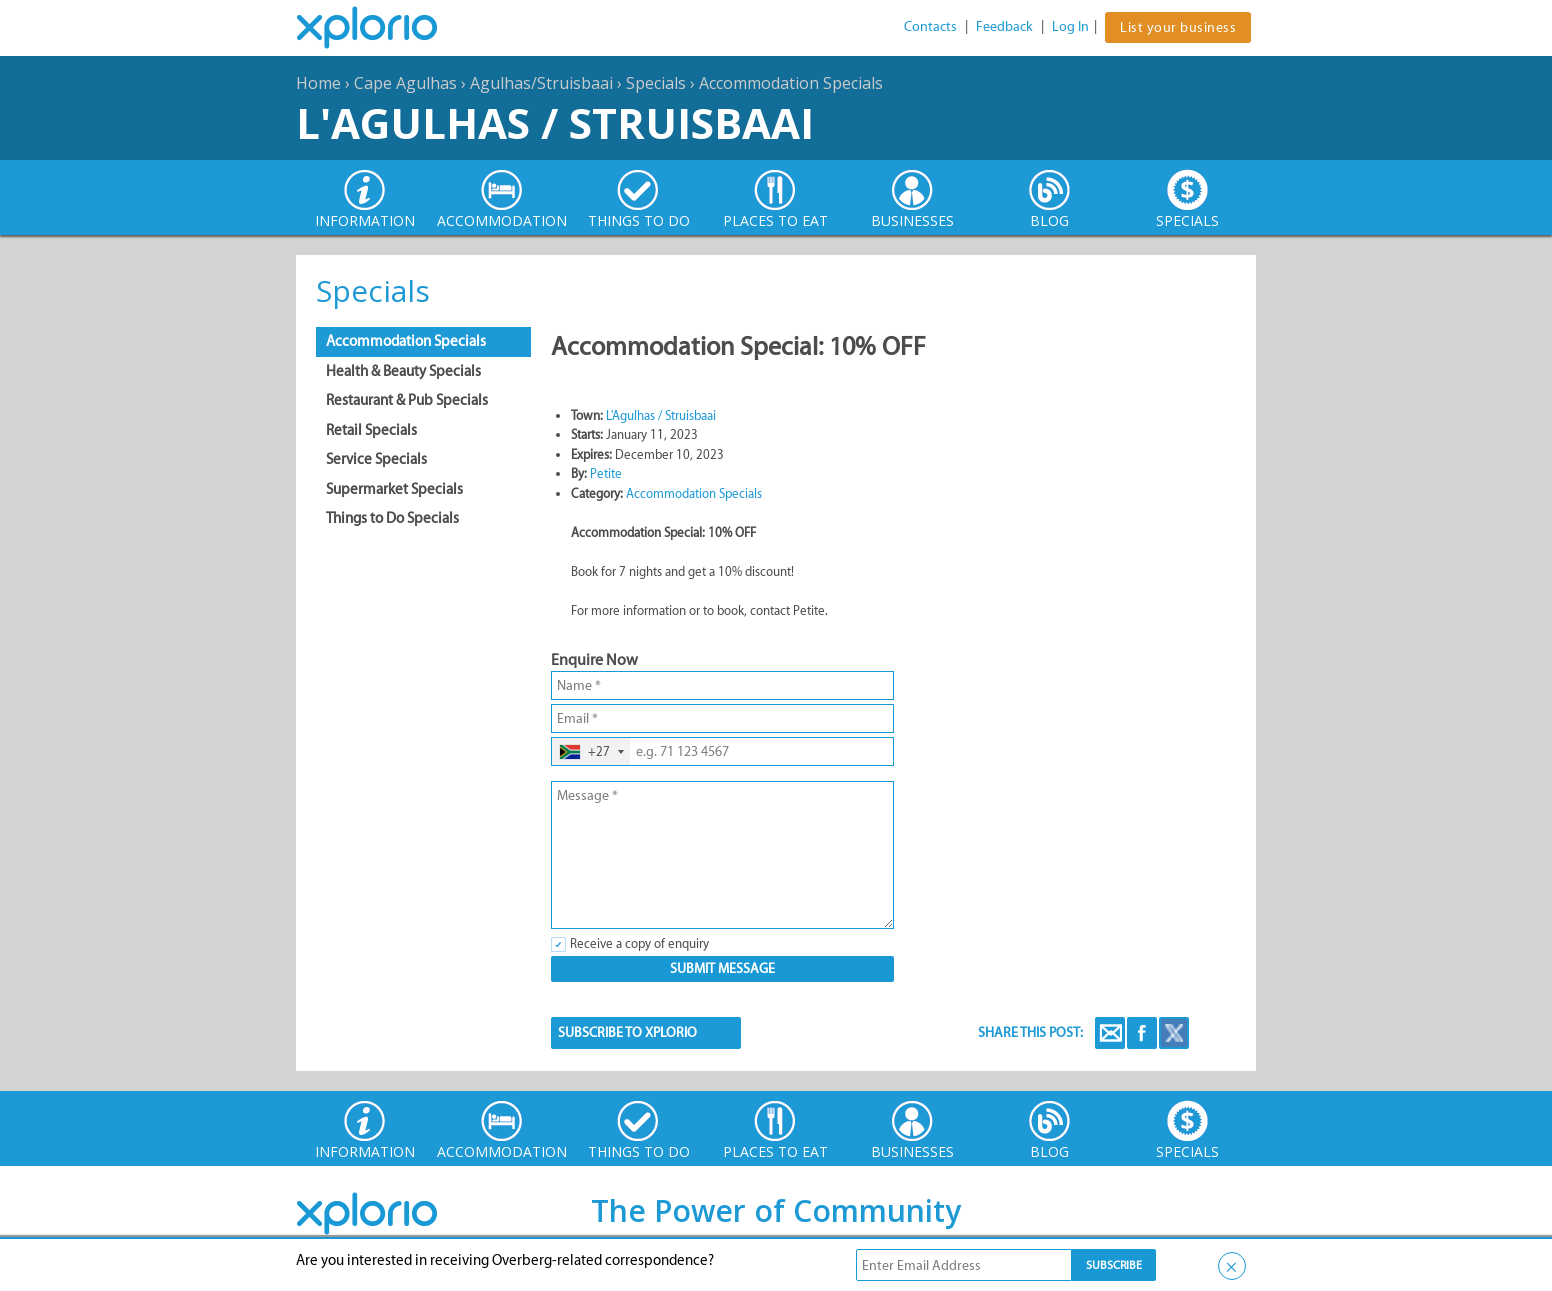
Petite (606, 473)
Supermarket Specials (394, 489)
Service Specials (376, 459)
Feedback (1004, 26)
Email (1110, 1033)
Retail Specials (371, 430)
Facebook (1142, 1033)
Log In (1070, 26)
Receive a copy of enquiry (639, 943)
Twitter (1174, 1033)
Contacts (930, 26)
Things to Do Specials (392, 518)
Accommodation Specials (791, 83)
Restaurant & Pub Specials (407, 400)
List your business (1178, 27)
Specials (656, 83)
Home (318, 83)
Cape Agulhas (405, 83)
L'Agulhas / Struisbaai (555, 122)
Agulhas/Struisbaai (541, 83)
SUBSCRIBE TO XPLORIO (627, 1032)
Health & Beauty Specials (403, 371)
